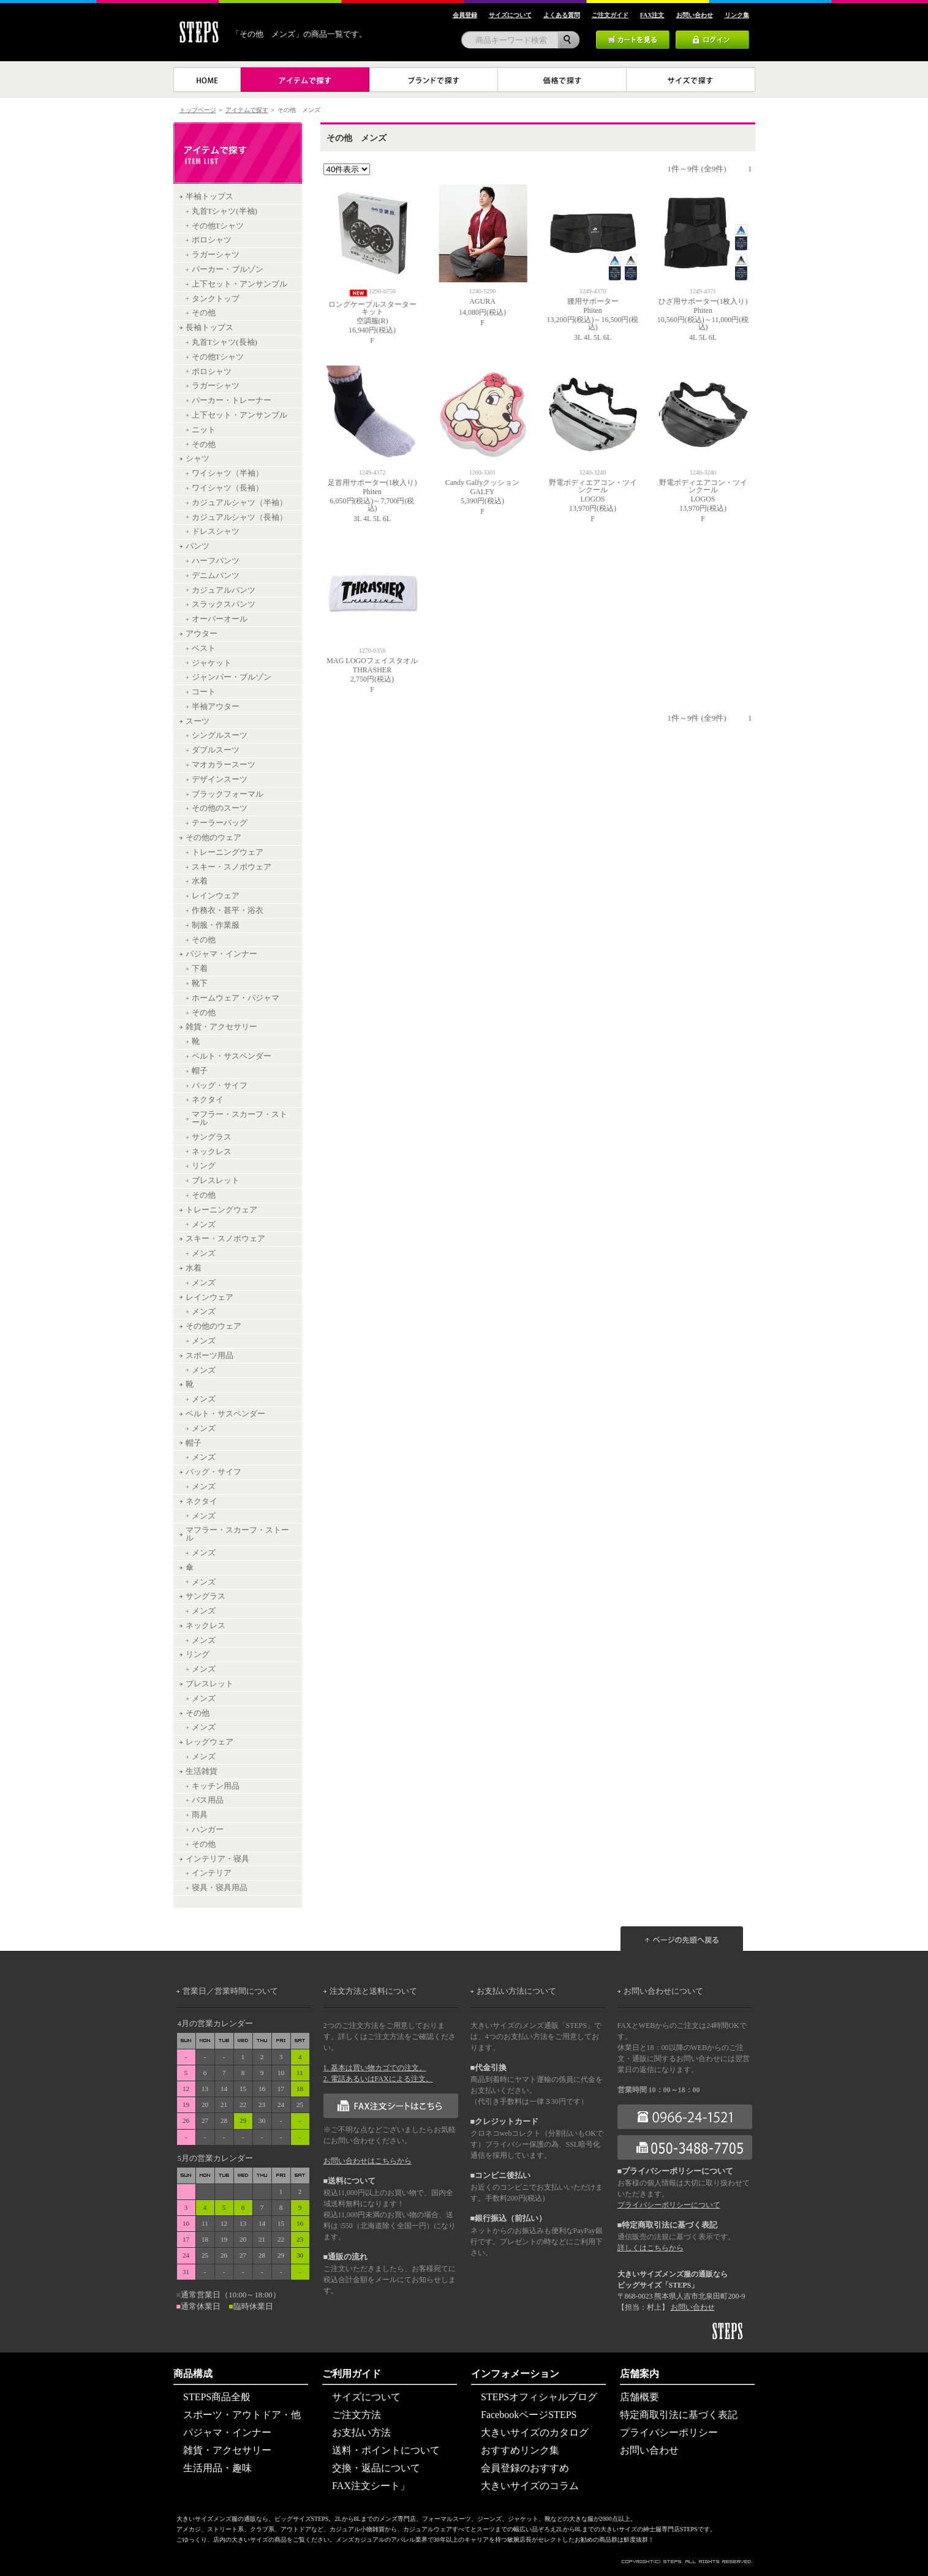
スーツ (197, 721)
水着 (200, 881)
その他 (204, 313)
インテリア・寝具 (217, 1859)
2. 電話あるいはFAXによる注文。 (378, 2079)
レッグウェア (209, 1742)
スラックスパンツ (223, 604)
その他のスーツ (219, 808)
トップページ (197, 110)
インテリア (212, 1873)
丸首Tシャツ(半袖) (224, 211)
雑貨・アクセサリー (221, 1027)
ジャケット (212, 663)
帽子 (200, 1071)
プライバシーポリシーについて (668, 2205)
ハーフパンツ (216, 561)
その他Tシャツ (218, 226)
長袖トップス (209, 327)
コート (204, 692)
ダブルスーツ (216, 750)
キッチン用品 (216, 1786)
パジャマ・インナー (221, 954)
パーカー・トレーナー (231, 400)
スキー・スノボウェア (231, 867)
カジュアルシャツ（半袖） (239, 502)
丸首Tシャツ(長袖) (224, 342)
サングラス (212, 1137)
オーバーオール (219, 619)
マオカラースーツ (223, 764)
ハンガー (208, 1829)
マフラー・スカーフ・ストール (239, 1118)
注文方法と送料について (373, 1991)
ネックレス (212, 1151)
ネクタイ (208, 1099)
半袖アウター (216, 706)
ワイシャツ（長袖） (227, 488)
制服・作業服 (216, 925)
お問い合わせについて (663, 1991)
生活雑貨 (201, 1771)
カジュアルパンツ (223, 590)
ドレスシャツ (216, 531)
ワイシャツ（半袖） (227, 473)
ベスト (204, 648)
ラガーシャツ (216, 254)
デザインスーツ (219, 779)
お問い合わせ (693, 2307)
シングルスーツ (219, 735)
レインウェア (216, 896)
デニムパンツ (216, 575)
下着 (200, 968)
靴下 (200, 983)
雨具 (200, 1815)
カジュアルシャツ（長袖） (239, 517)
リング (204, 1166)
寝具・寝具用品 (219, 1887)
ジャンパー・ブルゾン (231, 677)
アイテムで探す (246, 110)
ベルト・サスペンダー (231, 1056)
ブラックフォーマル (227, 794)
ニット (204, 430)
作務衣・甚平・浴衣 (227, 910)
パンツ (197, 546)
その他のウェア (213, 837)
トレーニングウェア (227, 852)
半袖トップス (209, 196)
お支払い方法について (516, 1991)
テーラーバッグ (219, 823)
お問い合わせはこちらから (367, 2161)
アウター (201, 633)
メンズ (204, 1224)
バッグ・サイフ (219, 1085)
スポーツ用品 (209, 1355)
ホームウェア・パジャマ (235, 998)
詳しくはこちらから (650, 2248)
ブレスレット (216, 1180)
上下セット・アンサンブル (239, 284)
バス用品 (208, 1800)
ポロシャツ (212, 240)
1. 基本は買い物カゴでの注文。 (374, 2067)
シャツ (197, 458)
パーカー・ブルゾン (227, 269)
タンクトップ (216, 299)
